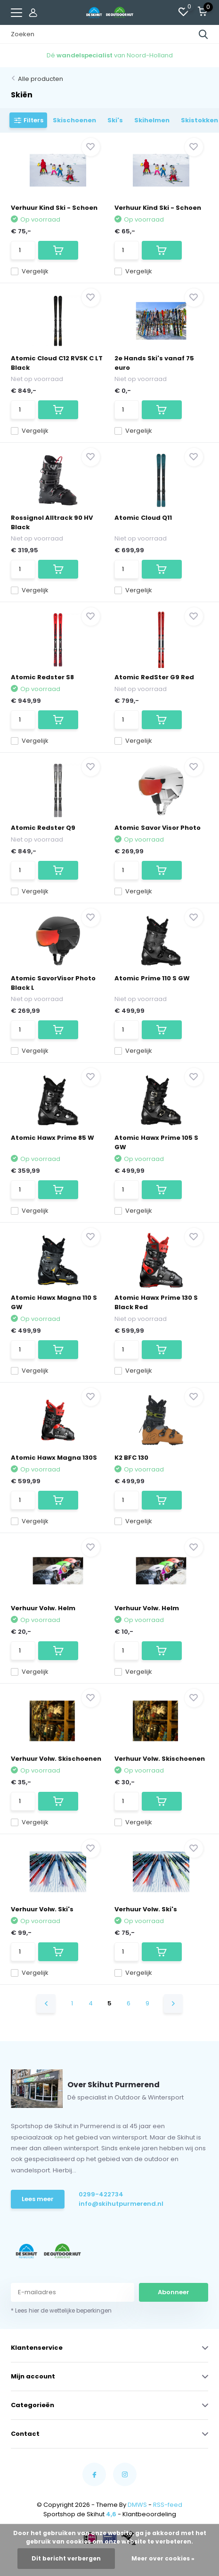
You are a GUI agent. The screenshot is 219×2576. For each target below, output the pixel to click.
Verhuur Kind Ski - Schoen (54, 207)
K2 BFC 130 (131, 1457)
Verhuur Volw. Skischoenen (56, 1758)
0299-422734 (101, 2194)
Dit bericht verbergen (66, 2558)
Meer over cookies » (163, 2558)
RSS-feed (167, 2504)
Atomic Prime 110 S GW (152, 978)
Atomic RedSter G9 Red (154, 677)
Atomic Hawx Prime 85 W (52, 1137)
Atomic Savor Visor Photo (157, 827)
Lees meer (38, 2198)
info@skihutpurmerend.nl (121, 2203)
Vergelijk (30, 271)
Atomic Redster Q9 (43, 827)
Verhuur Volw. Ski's (42, 1909)
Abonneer (173, 2292)
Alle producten (40, 78)
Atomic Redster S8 (42, 677)
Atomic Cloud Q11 (143, 517)
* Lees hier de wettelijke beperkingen (61, 2310)
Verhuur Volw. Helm (43, 1608)
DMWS (137, 2504)
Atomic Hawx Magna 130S (54, 1457)
